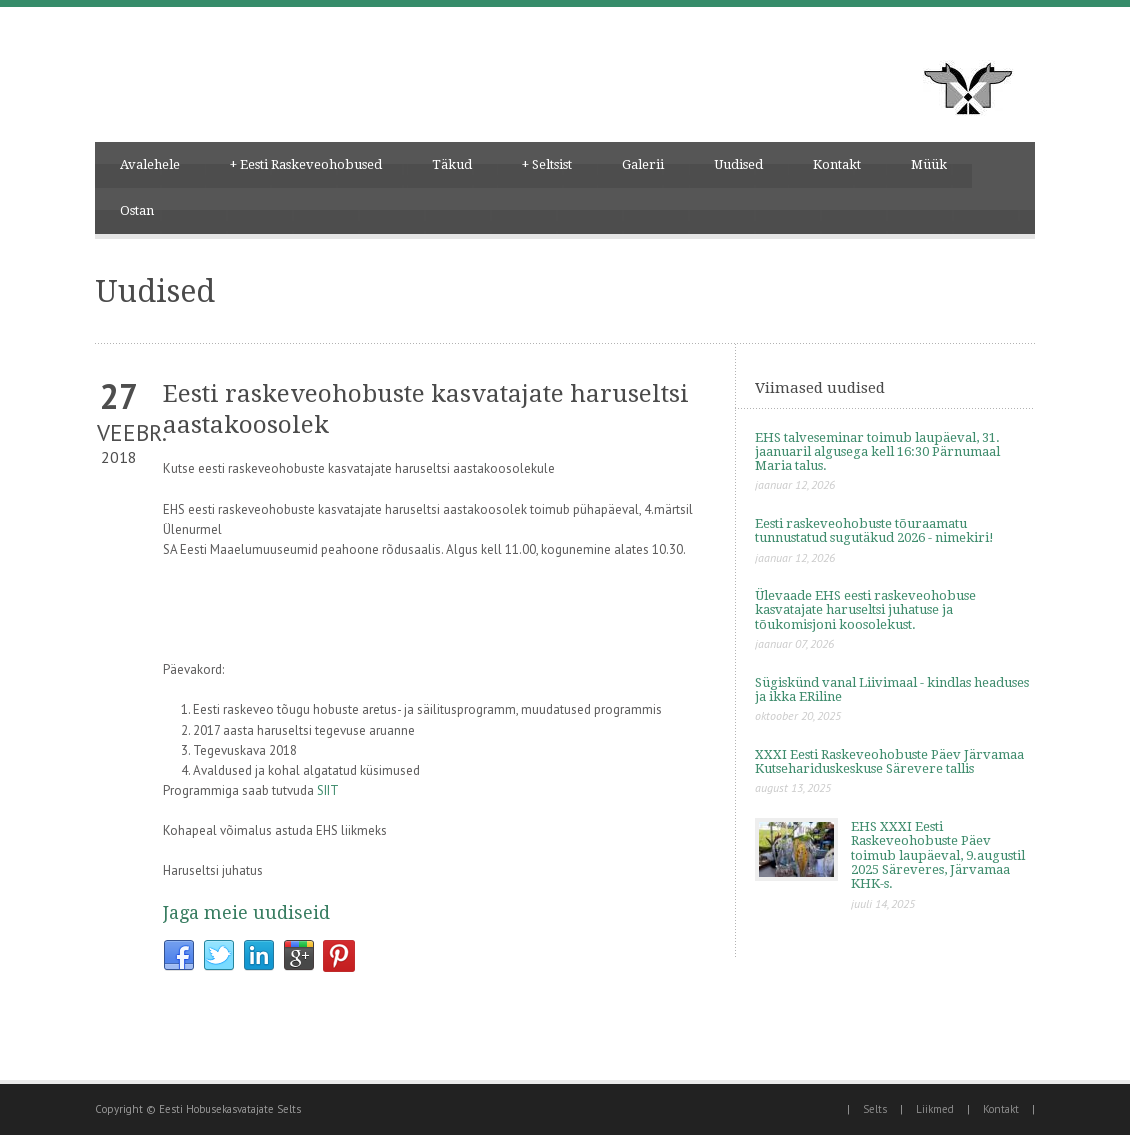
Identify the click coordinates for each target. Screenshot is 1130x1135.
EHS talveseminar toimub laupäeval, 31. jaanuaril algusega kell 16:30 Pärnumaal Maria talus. (877, 452)
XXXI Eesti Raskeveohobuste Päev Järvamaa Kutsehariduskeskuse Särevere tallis (889, 761)
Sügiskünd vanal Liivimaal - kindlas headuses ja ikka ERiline (892, 689)
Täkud (452, 164)
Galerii (643, 164)
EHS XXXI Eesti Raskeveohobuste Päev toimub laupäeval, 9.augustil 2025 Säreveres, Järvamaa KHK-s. (938, 855)
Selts (875, 1109)
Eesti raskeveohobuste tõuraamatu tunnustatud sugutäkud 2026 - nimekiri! (874, 530)
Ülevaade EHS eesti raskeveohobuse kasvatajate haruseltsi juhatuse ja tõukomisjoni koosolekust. (865, 610)
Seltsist (547, 165)
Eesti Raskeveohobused (306, 165)
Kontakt (837, 164)
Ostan (137, 210)
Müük (929, 164)
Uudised (738, 164)
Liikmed (935, 1109)
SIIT (328, 790)
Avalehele (150, 164)
